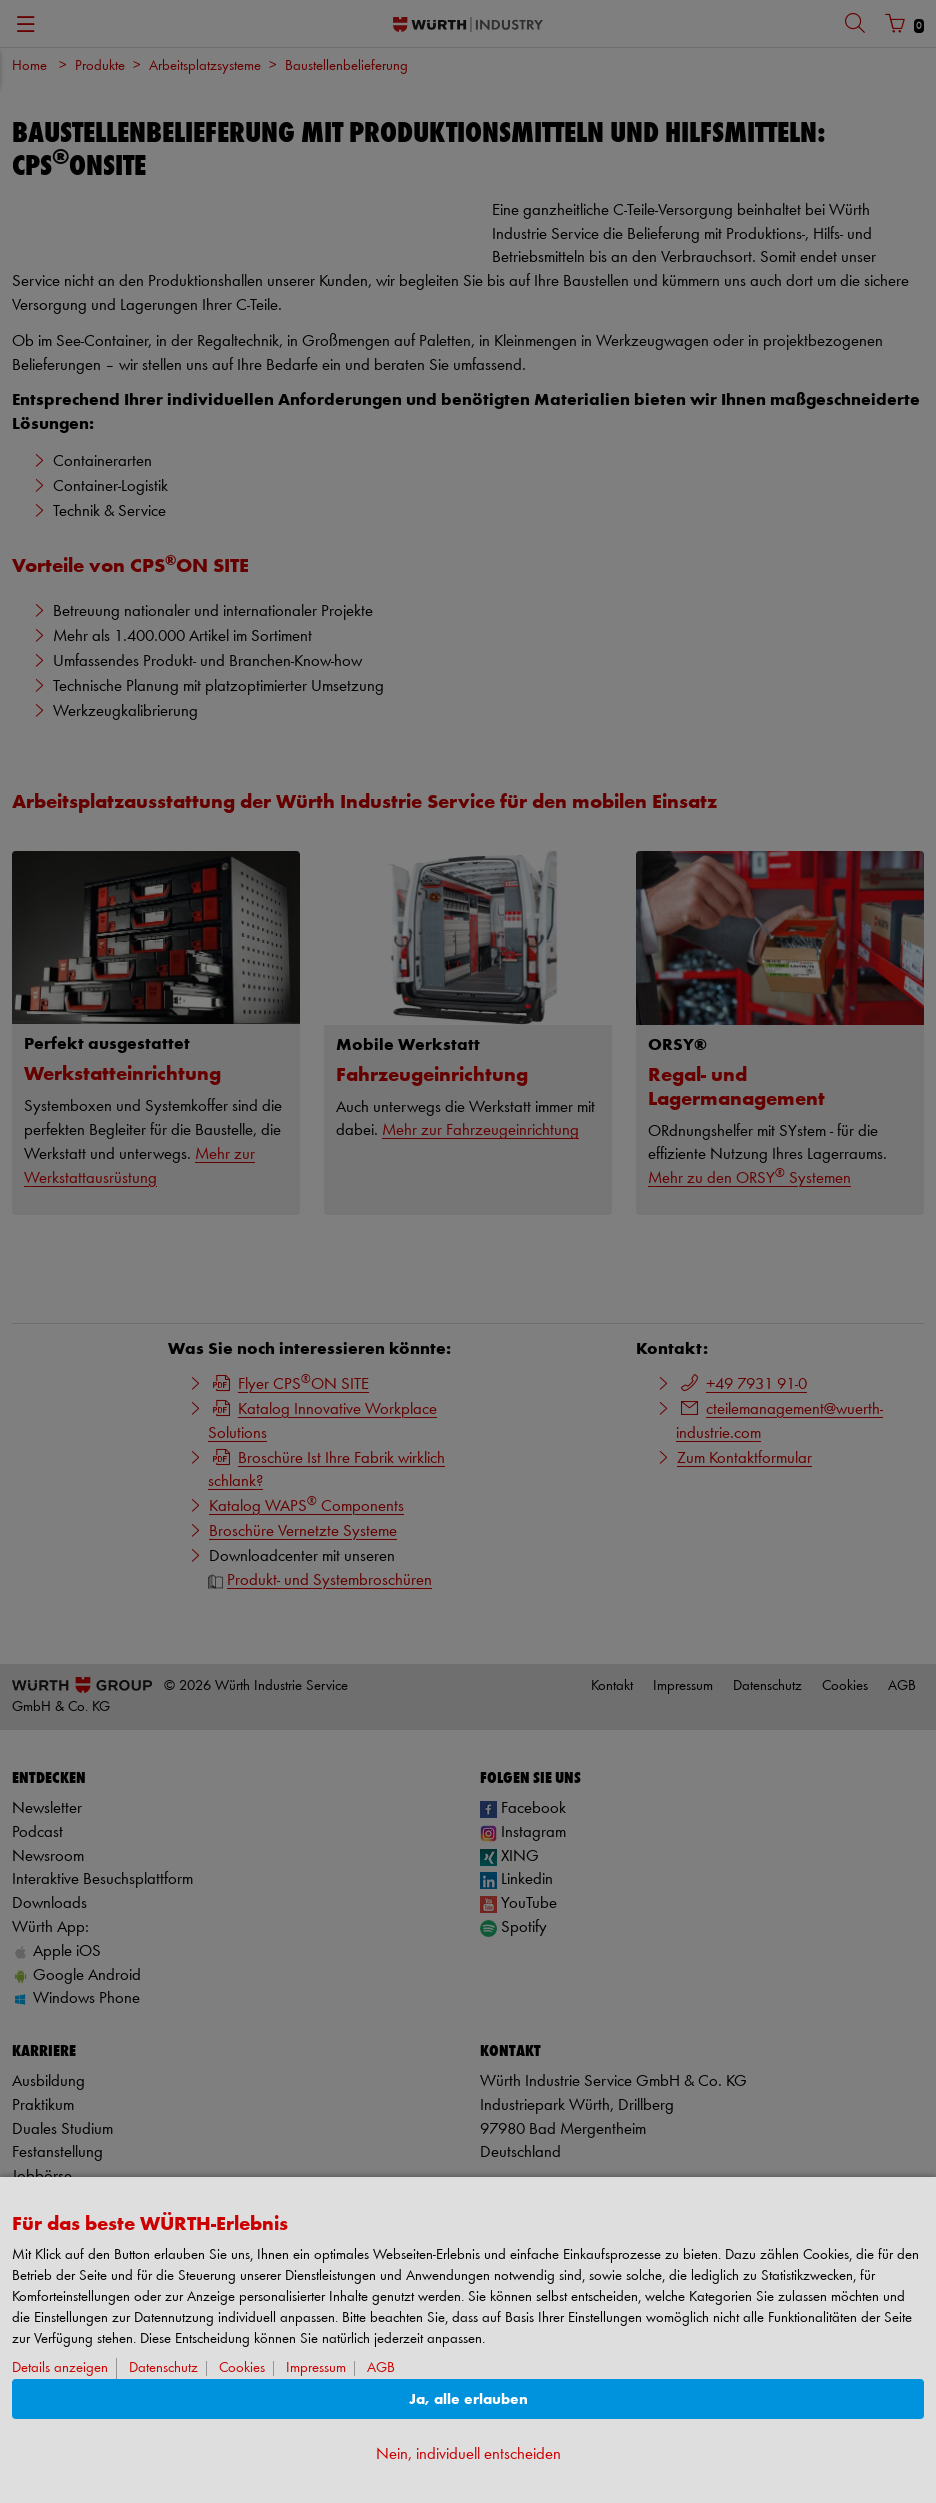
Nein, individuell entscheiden (468, 2454)
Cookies (242, 2368)
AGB (381, 2368)
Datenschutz (163, 2368)
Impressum (316, 2368)
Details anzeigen (60, 2368)
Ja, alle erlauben (468, 2399)
